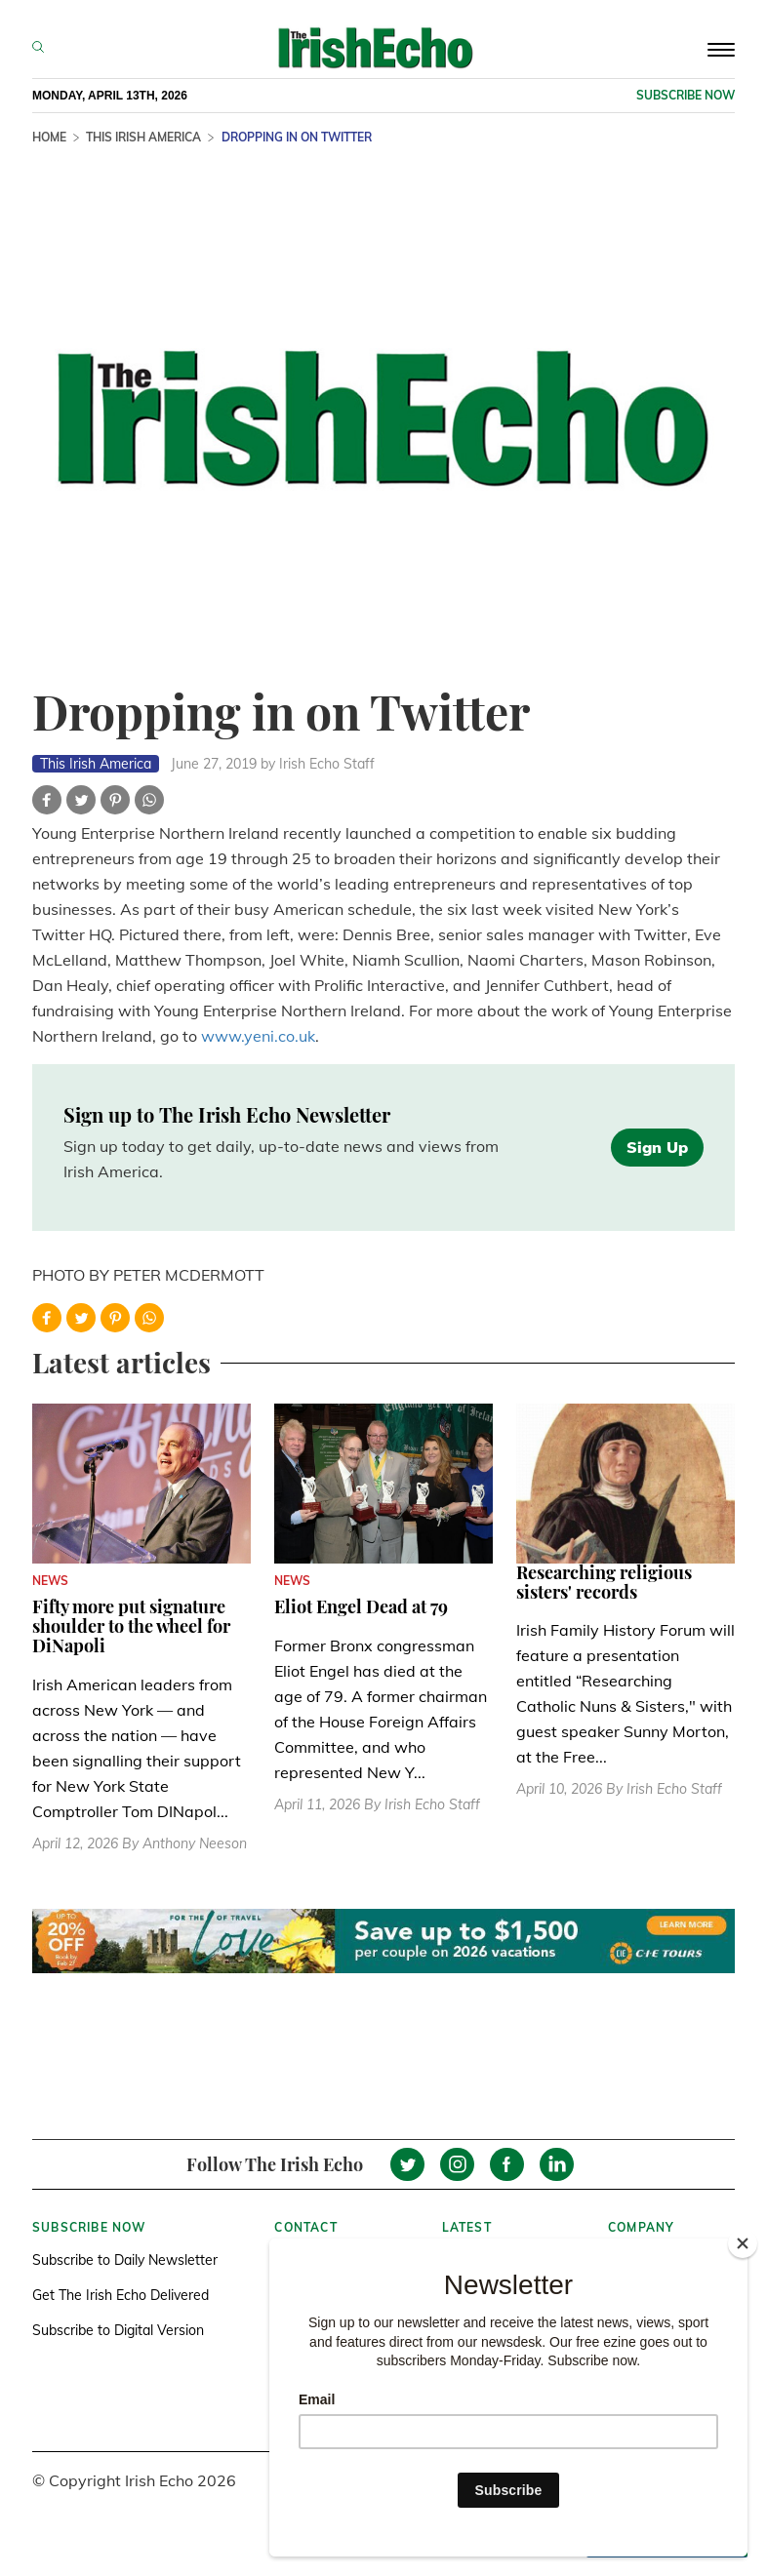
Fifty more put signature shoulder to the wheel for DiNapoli (131, 1626)
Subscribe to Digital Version (118, 2330)
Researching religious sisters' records (604, 1582)
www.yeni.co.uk (258, 1036)
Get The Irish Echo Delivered (120, 2295)
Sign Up (657, 1147)
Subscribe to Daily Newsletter (125, 2260)
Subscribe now (685, 95)
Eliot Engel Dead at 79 (361, 1606)
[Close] (742, 2243)
